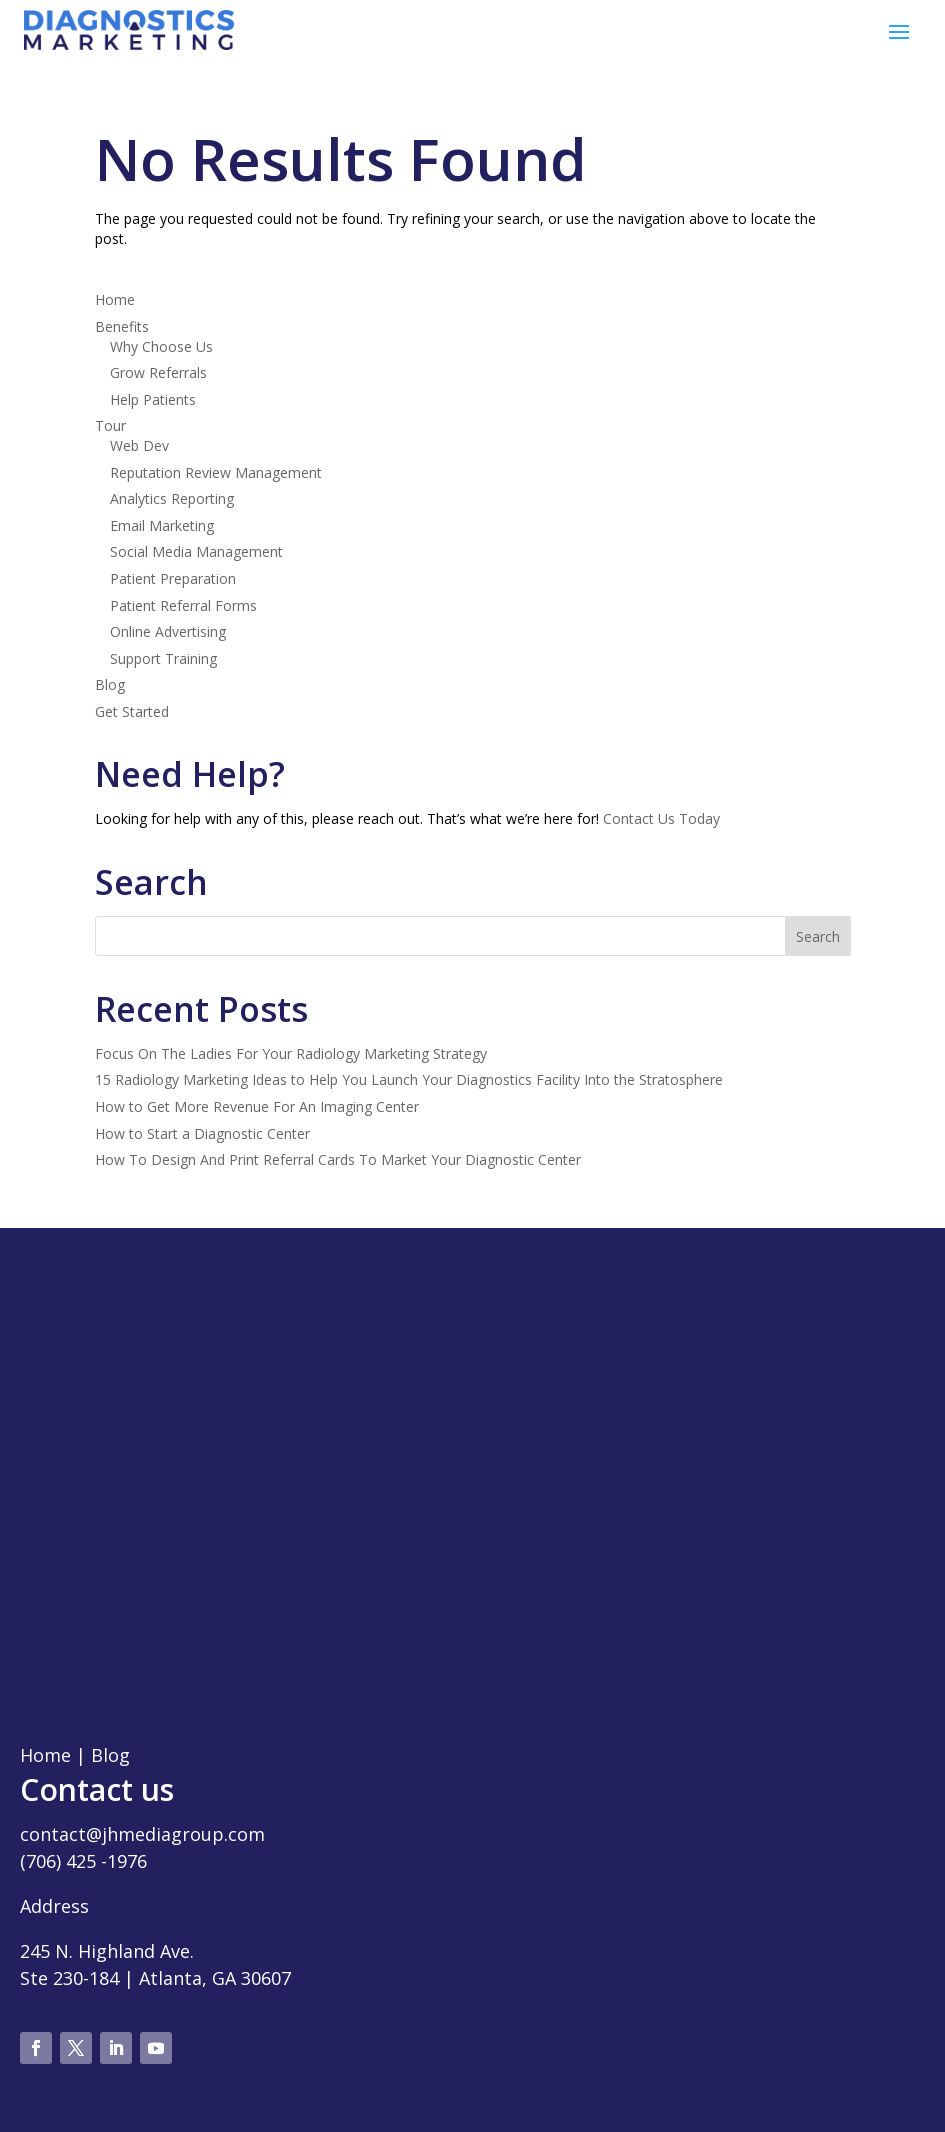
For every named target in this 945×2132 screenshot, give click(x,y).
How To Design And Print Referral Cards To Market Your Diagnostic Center (338, 1159)
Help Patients (153, 399)
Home (115, 299)
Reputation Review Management (216, 472)
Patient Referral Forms (183, 605)
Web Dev (139, 445)
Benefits (122, 326)
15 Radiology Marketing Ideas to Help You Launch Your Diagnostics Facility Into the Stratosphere (409, 1079)
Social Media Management (196, 551)
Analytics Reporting (172, 498)
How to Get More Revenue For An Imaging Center (257, 1106)
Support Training (163, 658)
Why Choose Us (161, 346)
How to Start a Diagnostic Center (202, 1133)
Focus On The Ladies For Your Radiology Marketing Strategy (291, 1053)
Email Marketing (162, 525)
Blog (110, 684)
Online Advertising (168, 631)
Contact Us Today (661, 818)
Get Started (132, 711)
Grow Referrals (158, 372)
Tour (110, 425)
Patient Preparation (173, 578)
